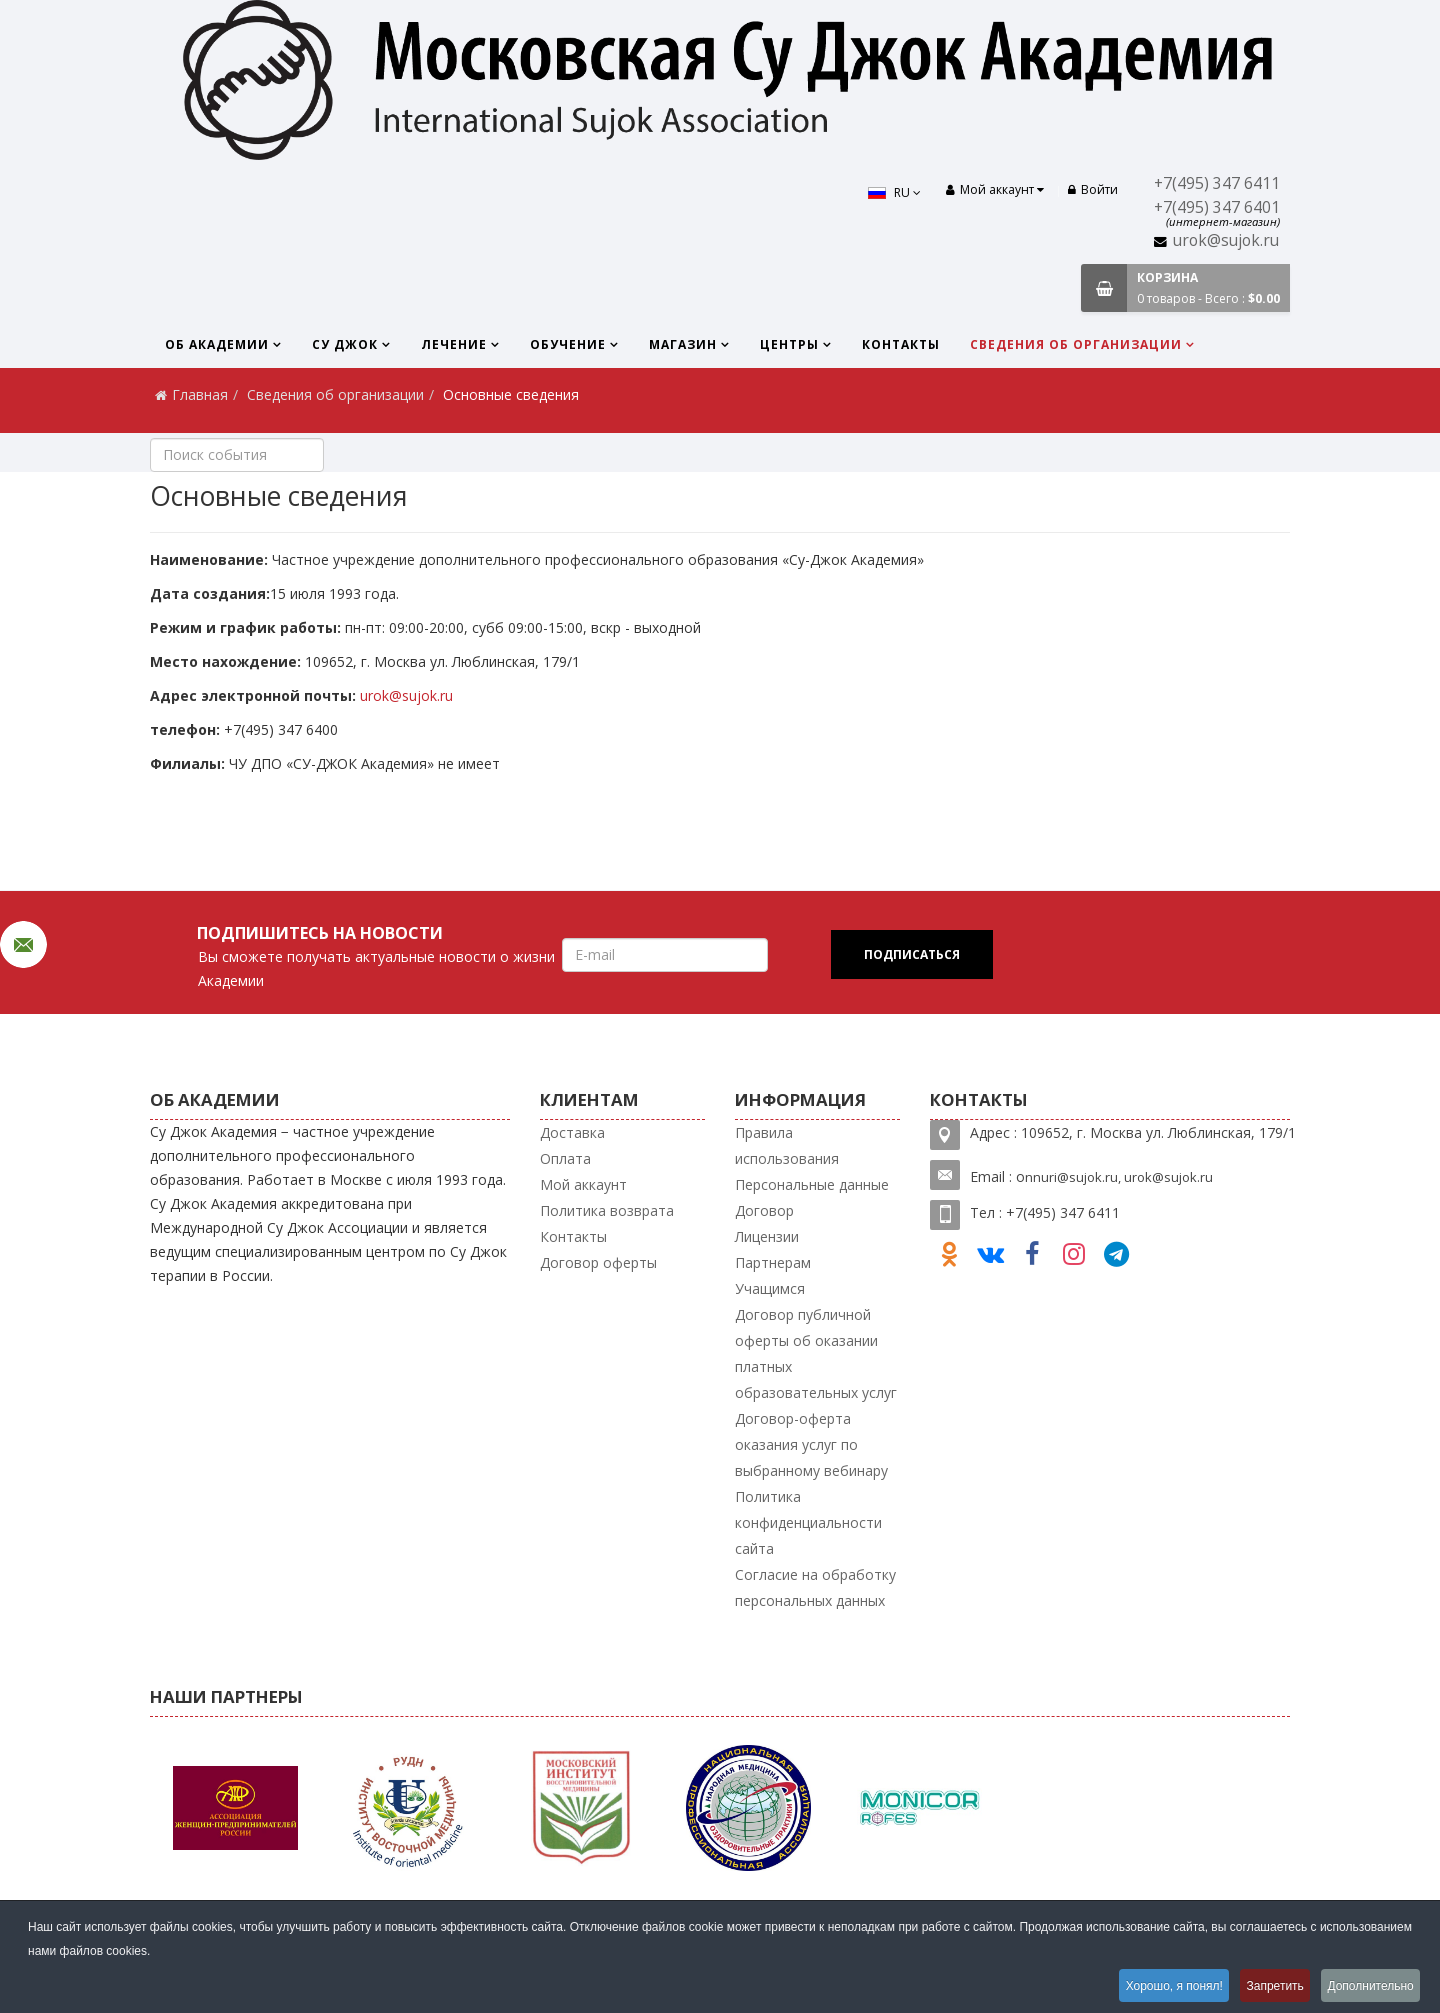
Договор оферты (598, 1262)
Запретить (1267, 1987)
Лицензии (767, 1236)
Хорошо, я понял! (1160, 1987)
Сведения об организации (1076, 344)
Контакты (901, 344)
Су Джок (345, 344)
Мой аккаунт (583, 1184)
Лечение (454, 344)
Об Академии (217, 344)
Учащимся (770, 1288)
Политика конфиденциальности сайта (808, 1522)
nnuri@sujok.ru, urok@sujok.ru (1119, 1177)
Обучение (568, 344)
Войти (1093, 189)
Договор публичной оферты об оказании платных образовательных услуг (816, 1353)
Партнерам (773, 1262)
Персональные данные (812, 1184)
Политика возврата (607, 1210)
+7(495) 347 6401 (1217, 207)
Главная (200, 394)
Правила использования (787, 1145)
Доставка (572, 1132)
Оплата (565, 1158)
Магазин (683, 344)
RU (888, 192)
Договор (764, 1210)
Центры (789, 344)
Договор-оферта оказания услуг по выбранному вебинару (811, 1444)
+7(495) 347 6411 (1217, 183)
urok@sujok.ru (1226, 240)
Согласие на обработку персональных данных (815, 1587)
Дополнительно (1369, 1987)
